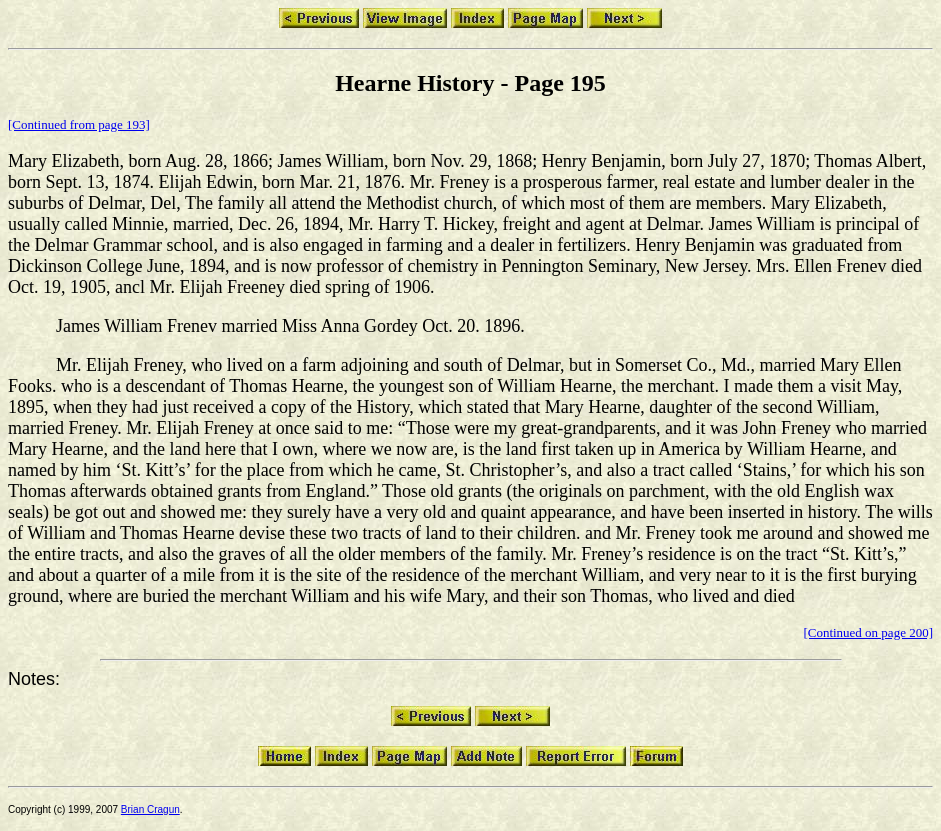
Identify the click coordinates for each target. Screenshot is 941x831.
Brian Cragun (150, 809)
